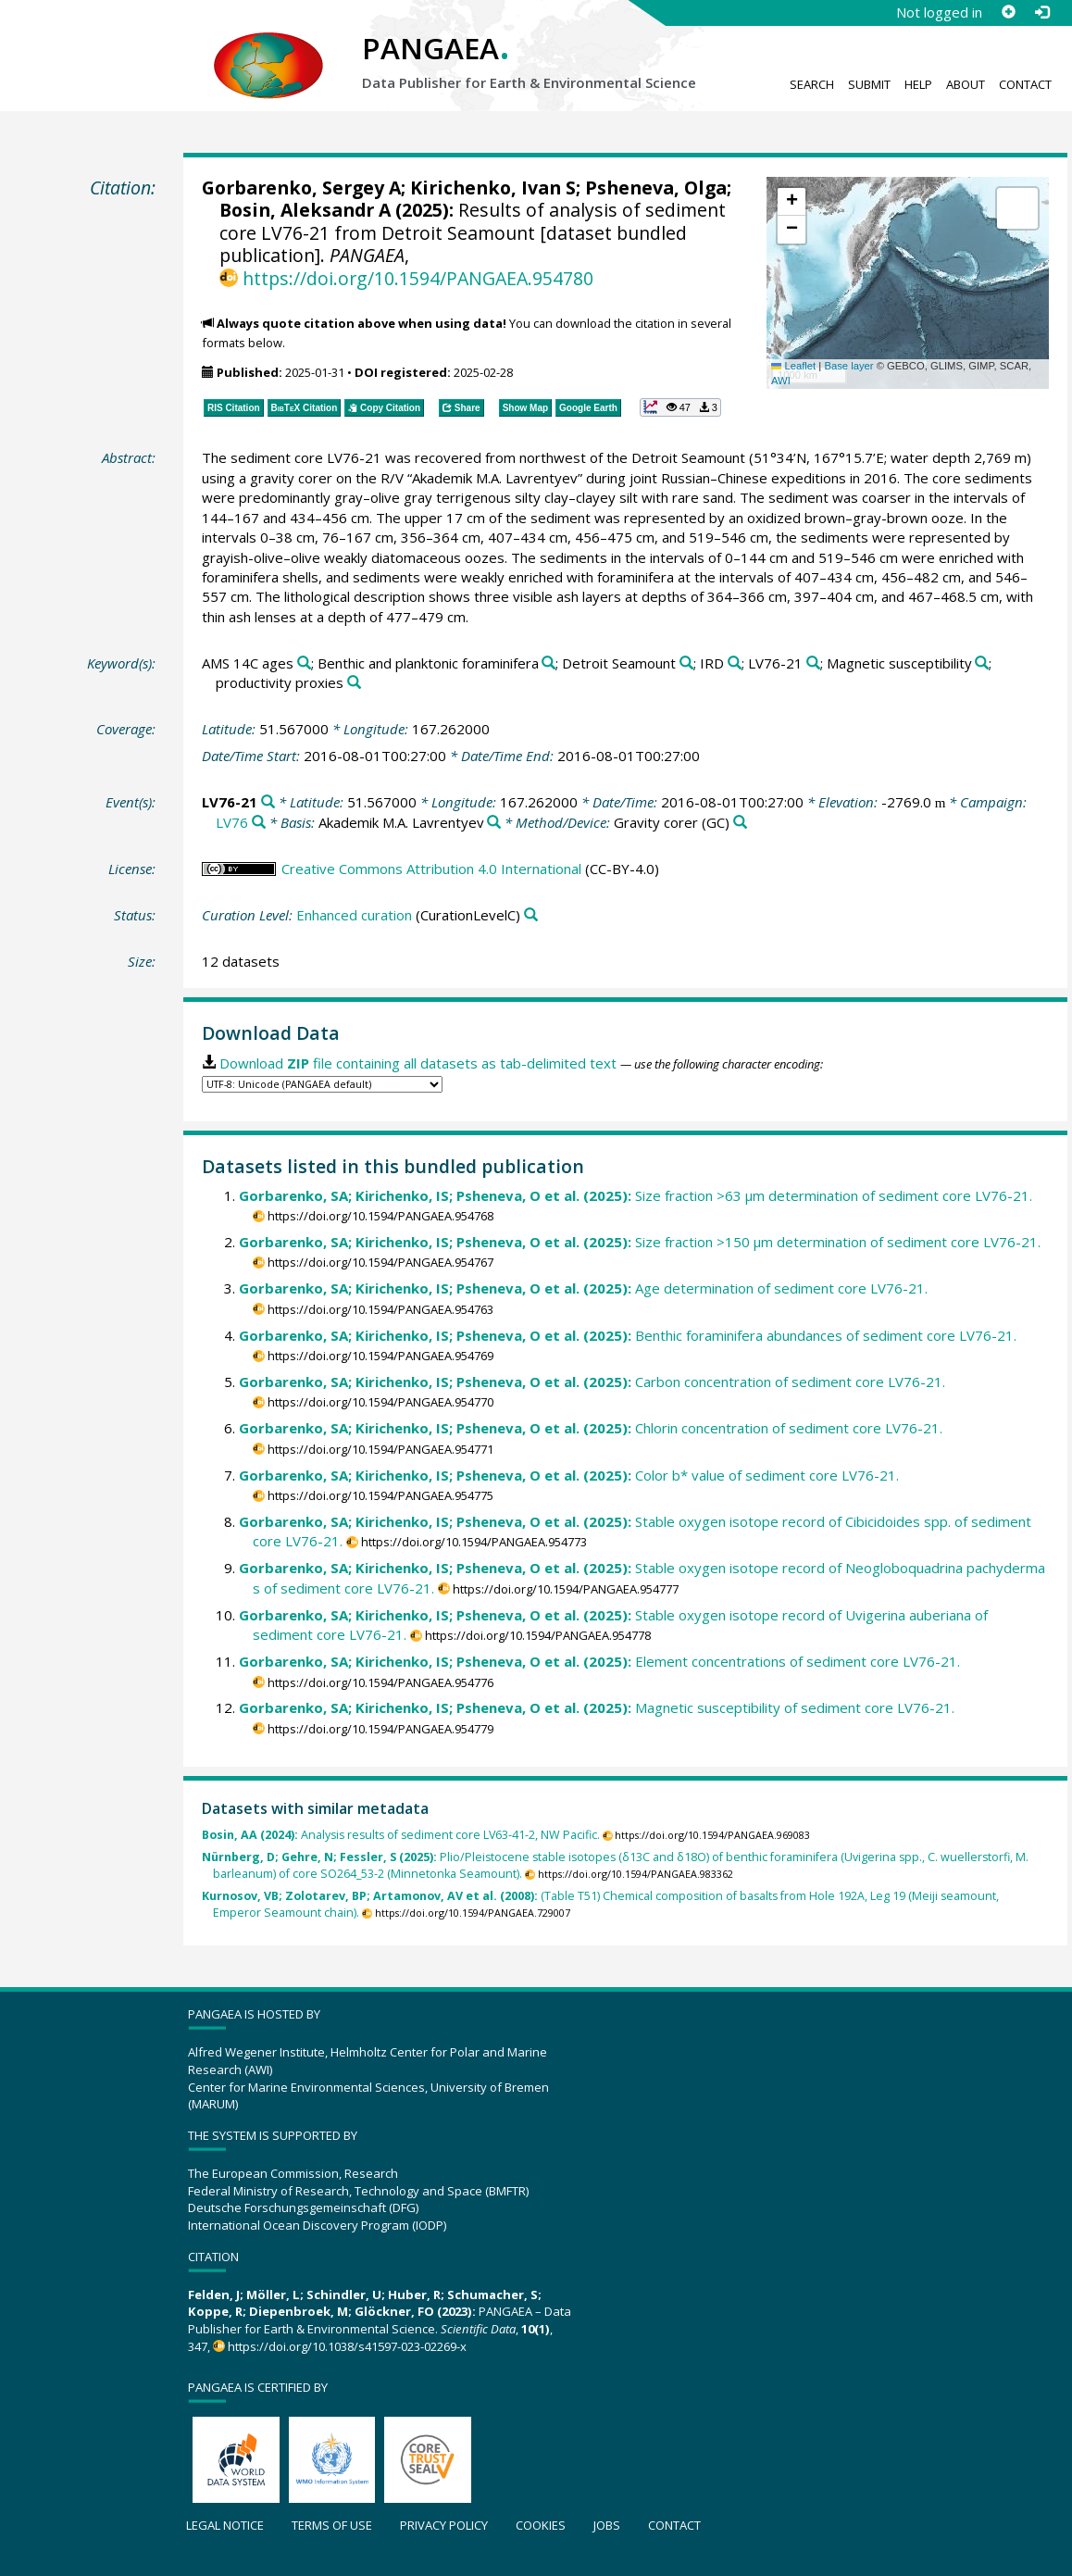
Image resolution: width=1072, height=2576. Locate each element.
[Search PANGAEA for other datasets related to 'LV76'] (259, 823)
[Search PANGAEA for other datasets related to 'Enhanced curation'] (531, 915)
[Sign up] (1008, 12)
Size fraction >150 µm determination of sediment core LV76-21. (640, 1241)
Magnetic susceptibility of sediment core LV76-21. (596, 1707)
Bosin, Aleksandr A (305, 209)
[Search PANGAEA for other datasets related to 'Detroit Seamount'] (686, 663)
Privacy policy (444, 2525)
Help (918, 84)
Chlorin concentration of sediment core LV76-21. (590, 1428)
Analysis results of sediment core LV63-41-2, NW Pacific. (401, 1835)
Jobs (606, 2525)
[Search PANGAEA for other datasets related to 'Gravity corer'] (740, 823)
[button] (791, 202)
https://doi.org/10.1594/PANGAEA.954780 (418, 278)
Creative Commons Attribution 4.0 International (431, 868)
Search (812, 84)
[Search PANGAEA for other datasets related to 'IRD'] (735, 663)
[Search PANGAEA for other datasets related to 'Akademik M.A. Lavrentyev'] (494, 823)
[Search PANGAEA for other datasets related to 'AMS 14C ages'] (304, 663)
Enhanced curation (354, 915)
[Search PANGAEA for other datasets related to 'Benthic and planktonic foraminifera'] (548, 663)
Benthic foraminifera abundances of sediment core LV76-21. (627, 1335)
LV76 (232, 822)
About (965, 84)
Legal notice (225, 2525)
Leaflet (793, 365)
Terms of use (332, 2525)
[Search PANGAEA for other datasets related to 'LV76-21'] (813, 663)
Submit (869, 84)
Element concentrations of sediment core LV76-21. (599, 1661)
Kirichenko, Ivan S (493, 187)
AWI (781, 380)
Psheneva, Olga (656, 187)
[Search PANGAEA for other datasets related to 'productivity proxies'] (354, 683)
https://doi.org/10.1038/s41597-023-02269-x (347, 2346)
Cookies (541, 2525)
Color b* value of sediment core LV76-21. (569, 1475)
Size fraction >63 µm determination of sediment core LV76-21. (635, 1195)
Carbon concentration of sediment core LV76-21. (592, 1381)
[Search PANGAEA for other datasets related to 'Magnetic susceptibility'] (982, 663)
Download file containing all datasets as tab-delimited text (418, 1063)
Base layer (848, 365)
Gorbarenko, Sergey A (301, 187)
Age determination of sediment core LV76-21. (583, 1288)
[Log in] (1041, 12)
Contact (1025, 84)
